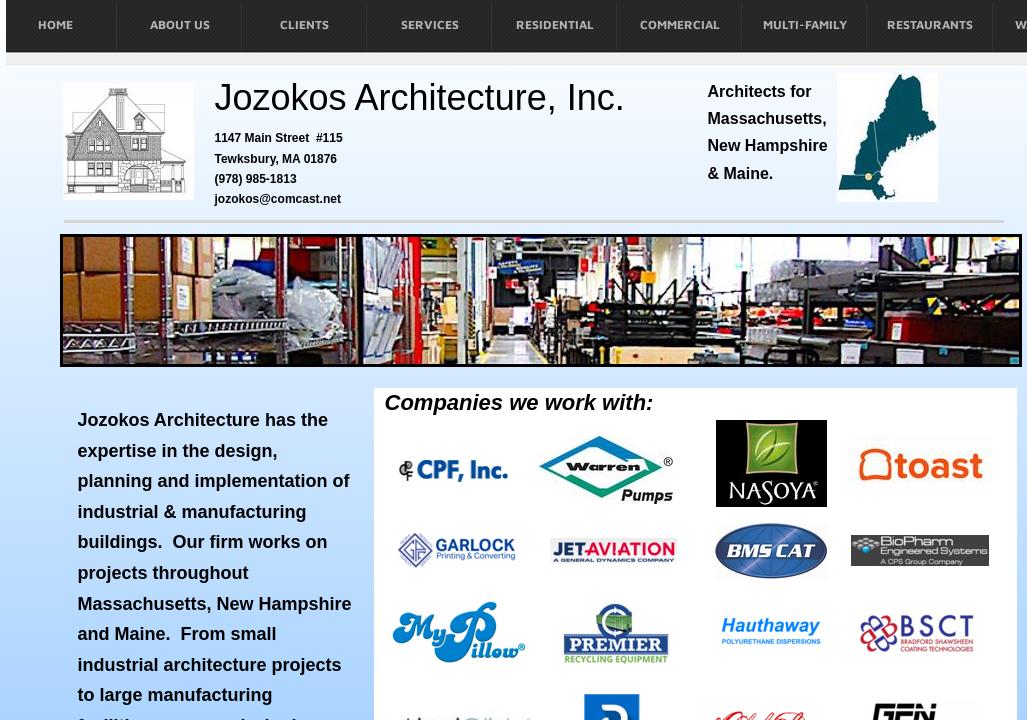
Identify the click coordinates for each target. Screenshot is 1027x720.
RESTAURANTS (930, 24)
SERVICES (430, 24)
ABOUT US (180, 24)
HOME (55, 24)
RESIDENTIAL (555, 24)
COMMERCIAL (680, 24)
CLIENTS (304, 24)
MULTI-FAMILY (805, 24)
